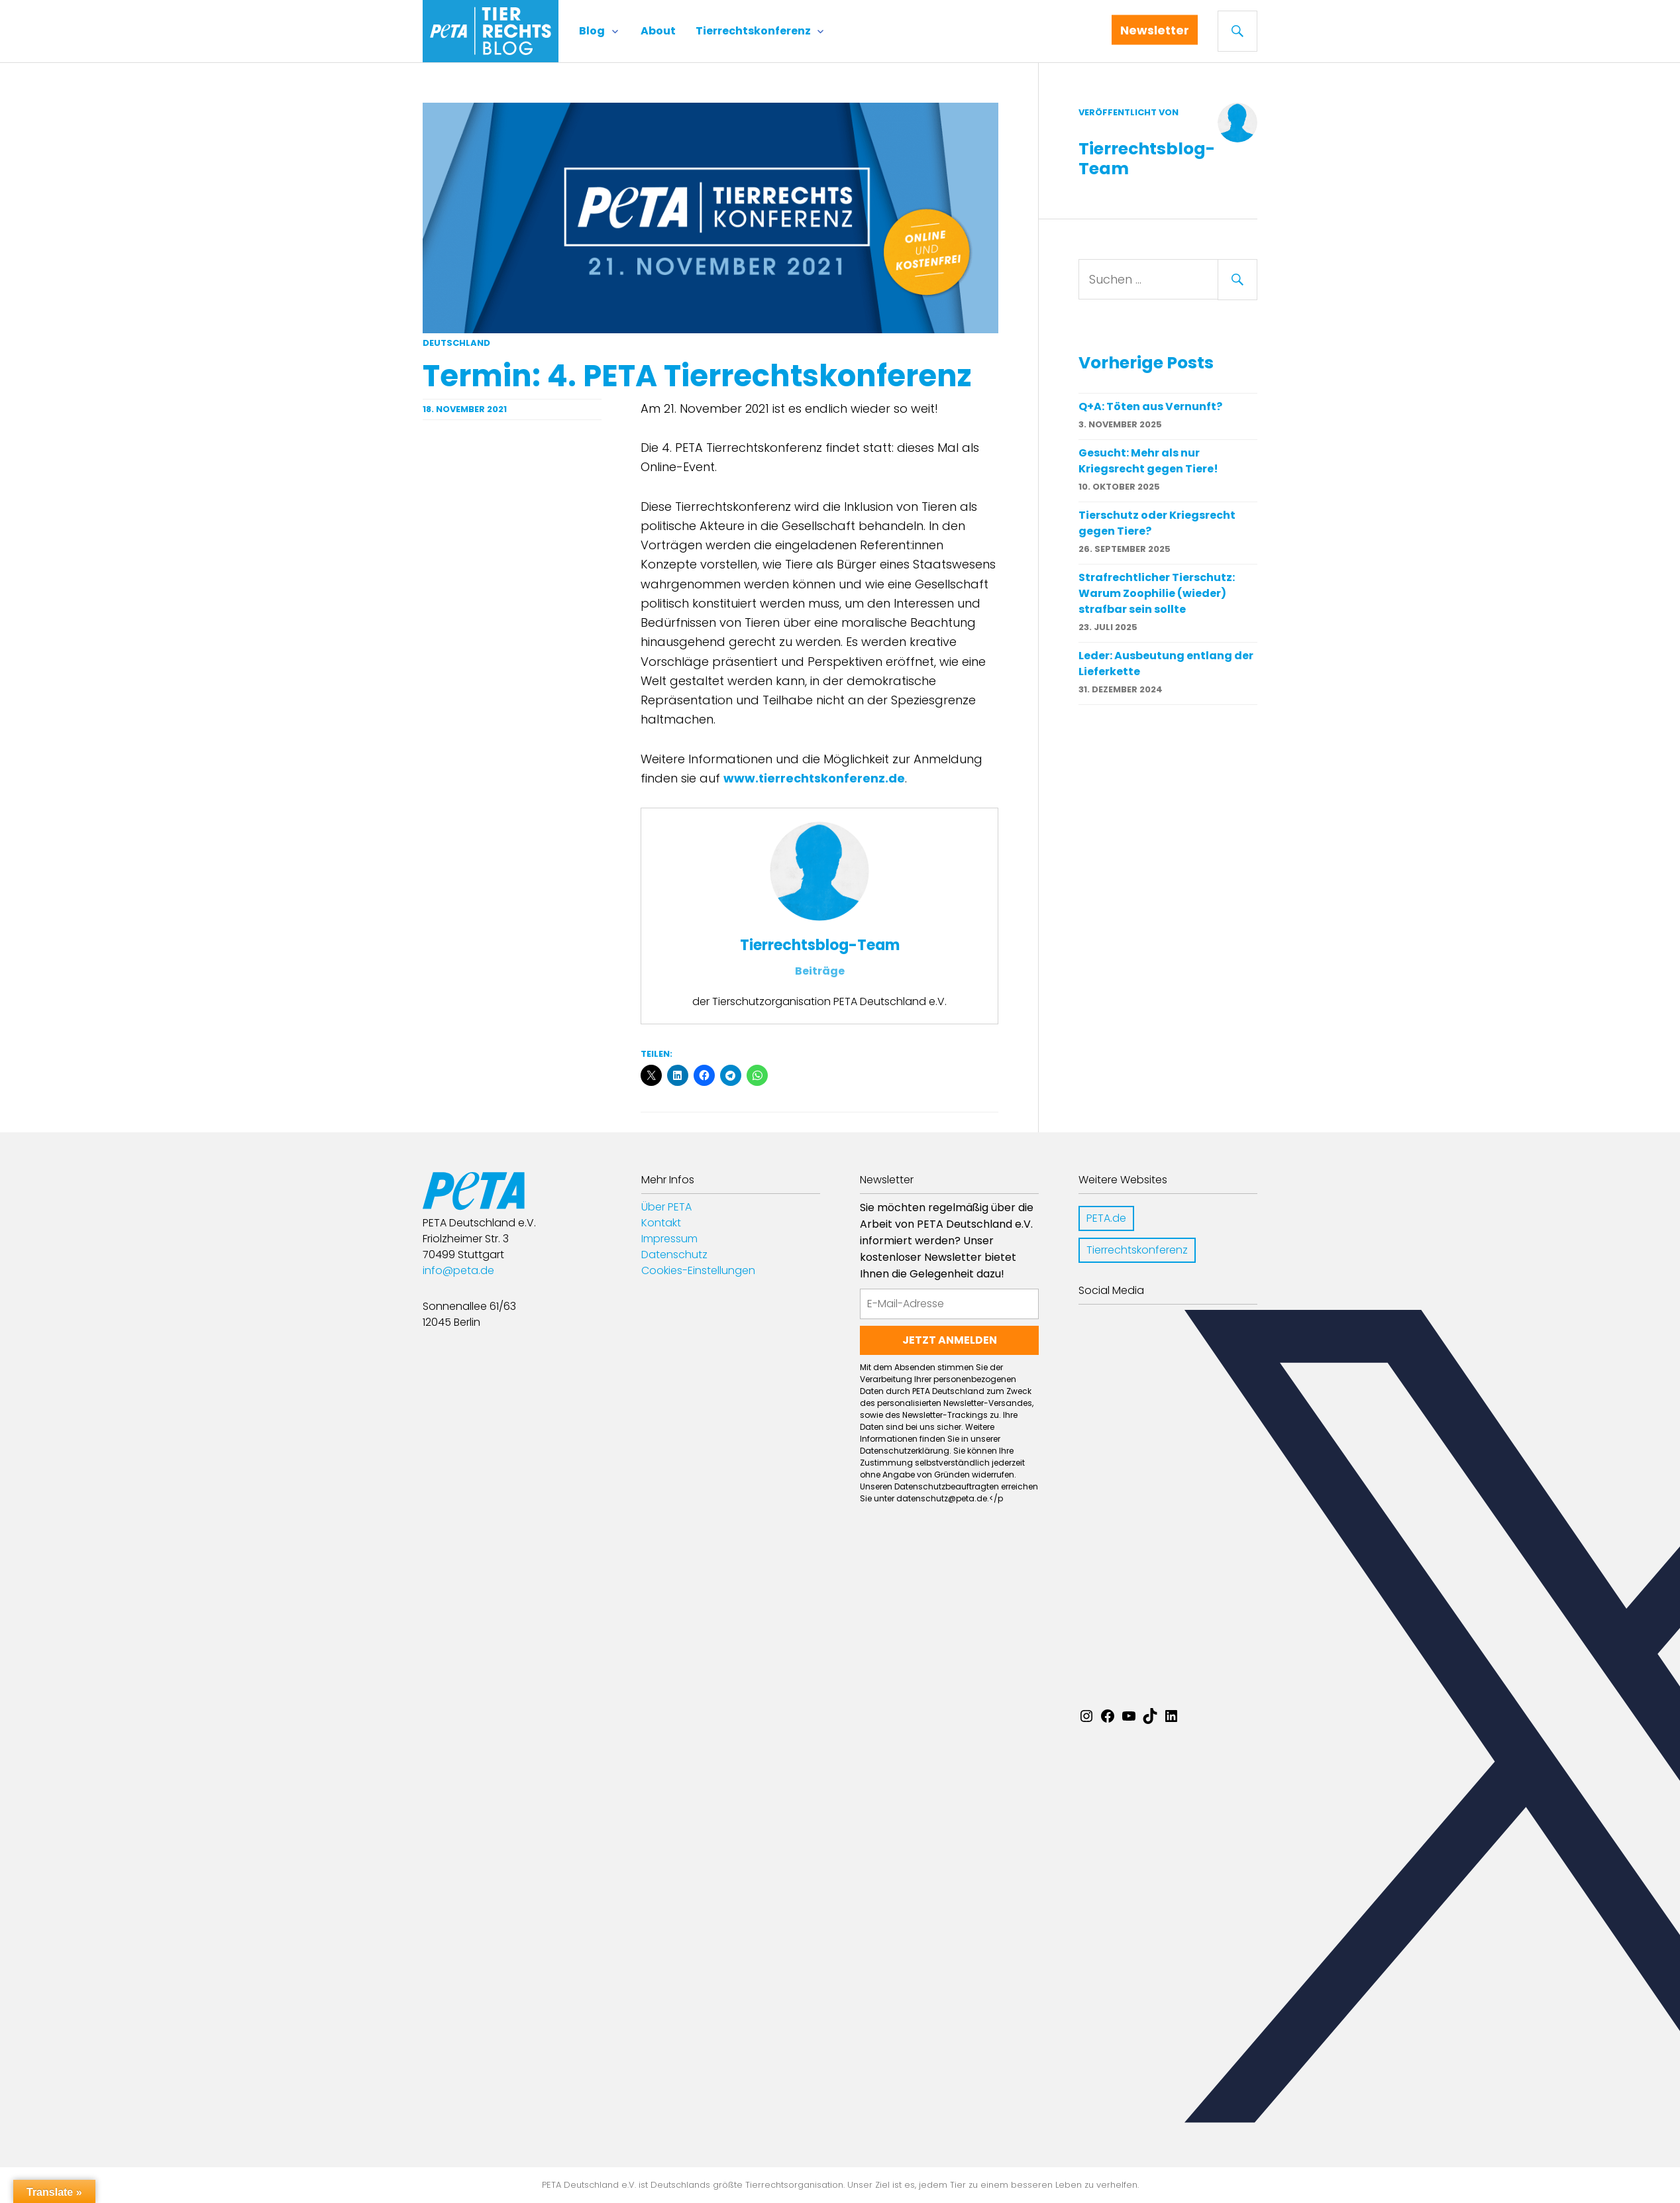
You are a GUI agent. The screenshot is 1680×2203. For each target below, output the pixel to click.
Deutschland (456, 343)
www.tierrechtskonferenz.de (814, 778)
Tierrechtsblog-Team (820, 945)
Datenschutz (674, 1254)
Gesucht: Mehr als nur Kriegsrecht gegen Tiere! (1148, 460)
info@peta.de (458, 1270)
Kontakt (661, 1222)
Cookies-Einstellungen (698, 1270)
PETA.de (1106, 1218)
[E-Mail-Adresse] (949, 1304)
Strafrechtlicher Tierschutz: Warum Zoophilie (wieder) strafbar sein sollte (1156, 593)
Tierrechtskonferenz (753, 30)
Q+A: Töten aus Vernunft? (1150, 406)
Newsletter (1159, 33)
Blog (592, 30)
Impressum (669, 1238)
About (658, 30)
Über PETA (666, 1206)
